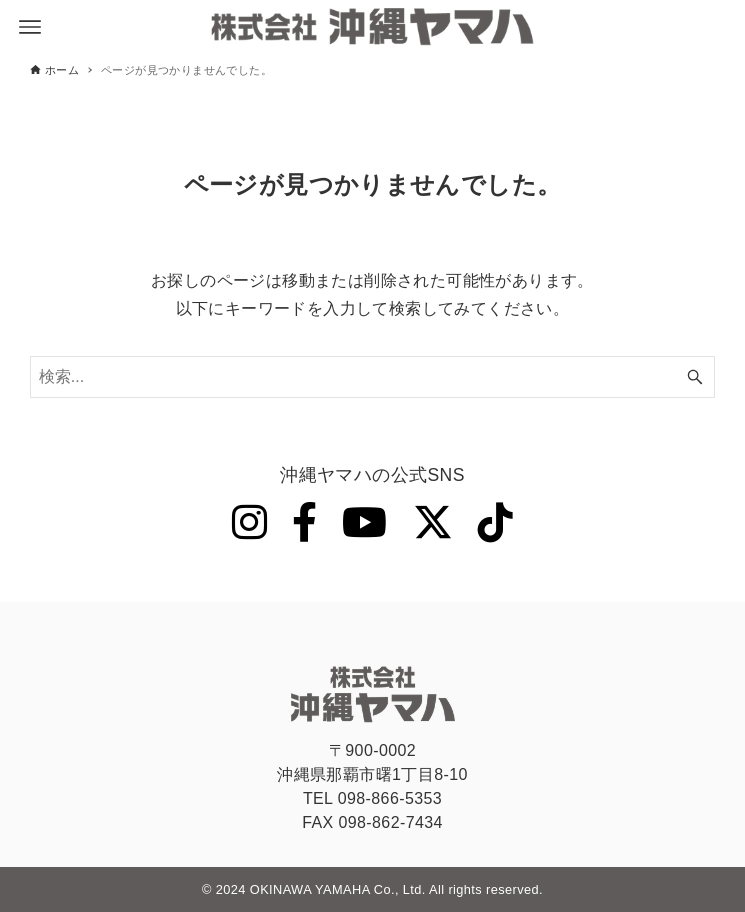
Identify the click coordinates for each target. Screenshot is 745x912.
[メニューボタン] (30, 27)
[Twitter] (433, 523)
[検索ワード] (372, 377)
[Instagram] (249, 523)
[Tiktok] (495, 523)
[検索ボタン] (695, 377)
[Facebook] (304, 523)
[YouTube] (364, 523)
